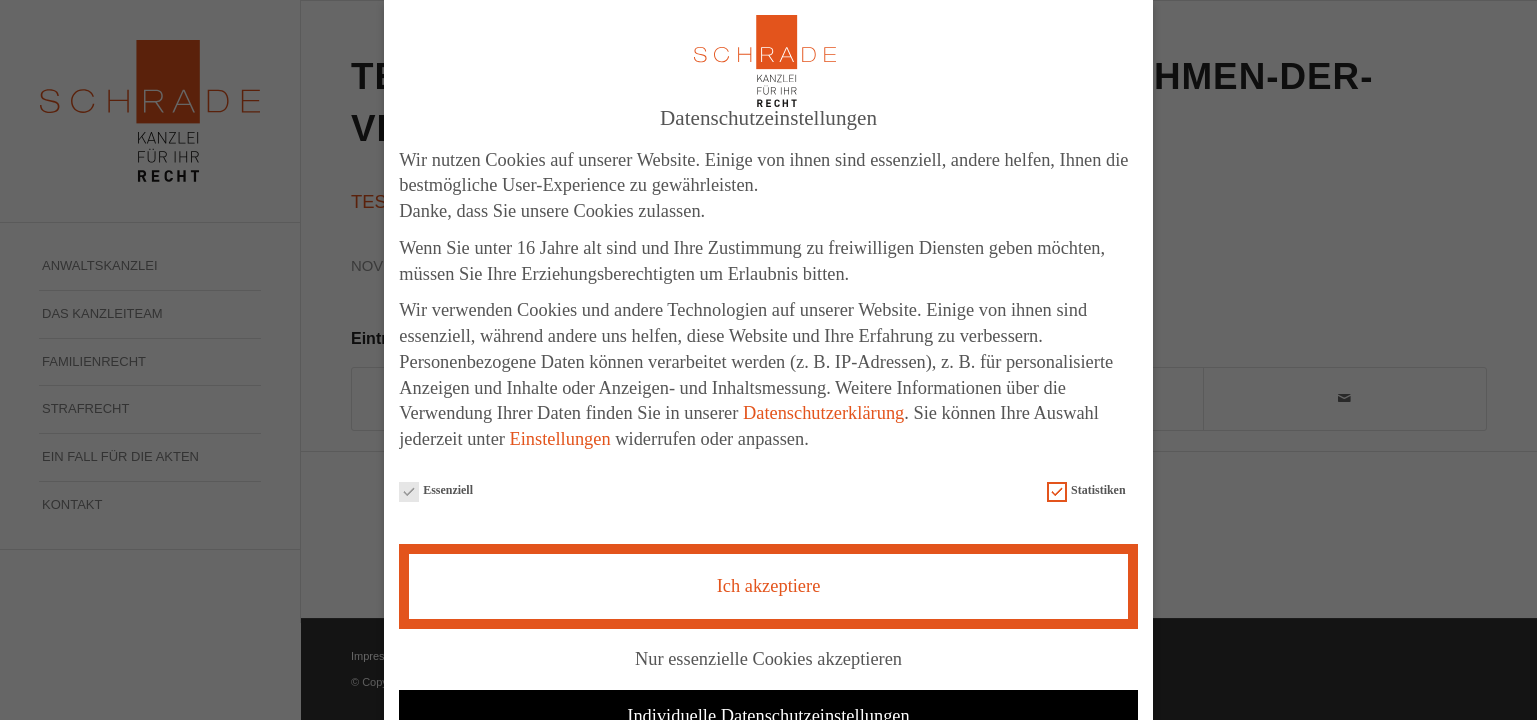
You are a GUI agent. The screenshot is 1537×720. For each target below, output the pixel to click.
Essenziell (436, 479)
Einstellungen (560, 427)
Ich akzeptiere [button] (769, 574)
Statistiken (1086, 479)
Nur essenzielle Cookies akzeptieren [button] (768, 647)
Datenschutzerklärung (823, 401)
